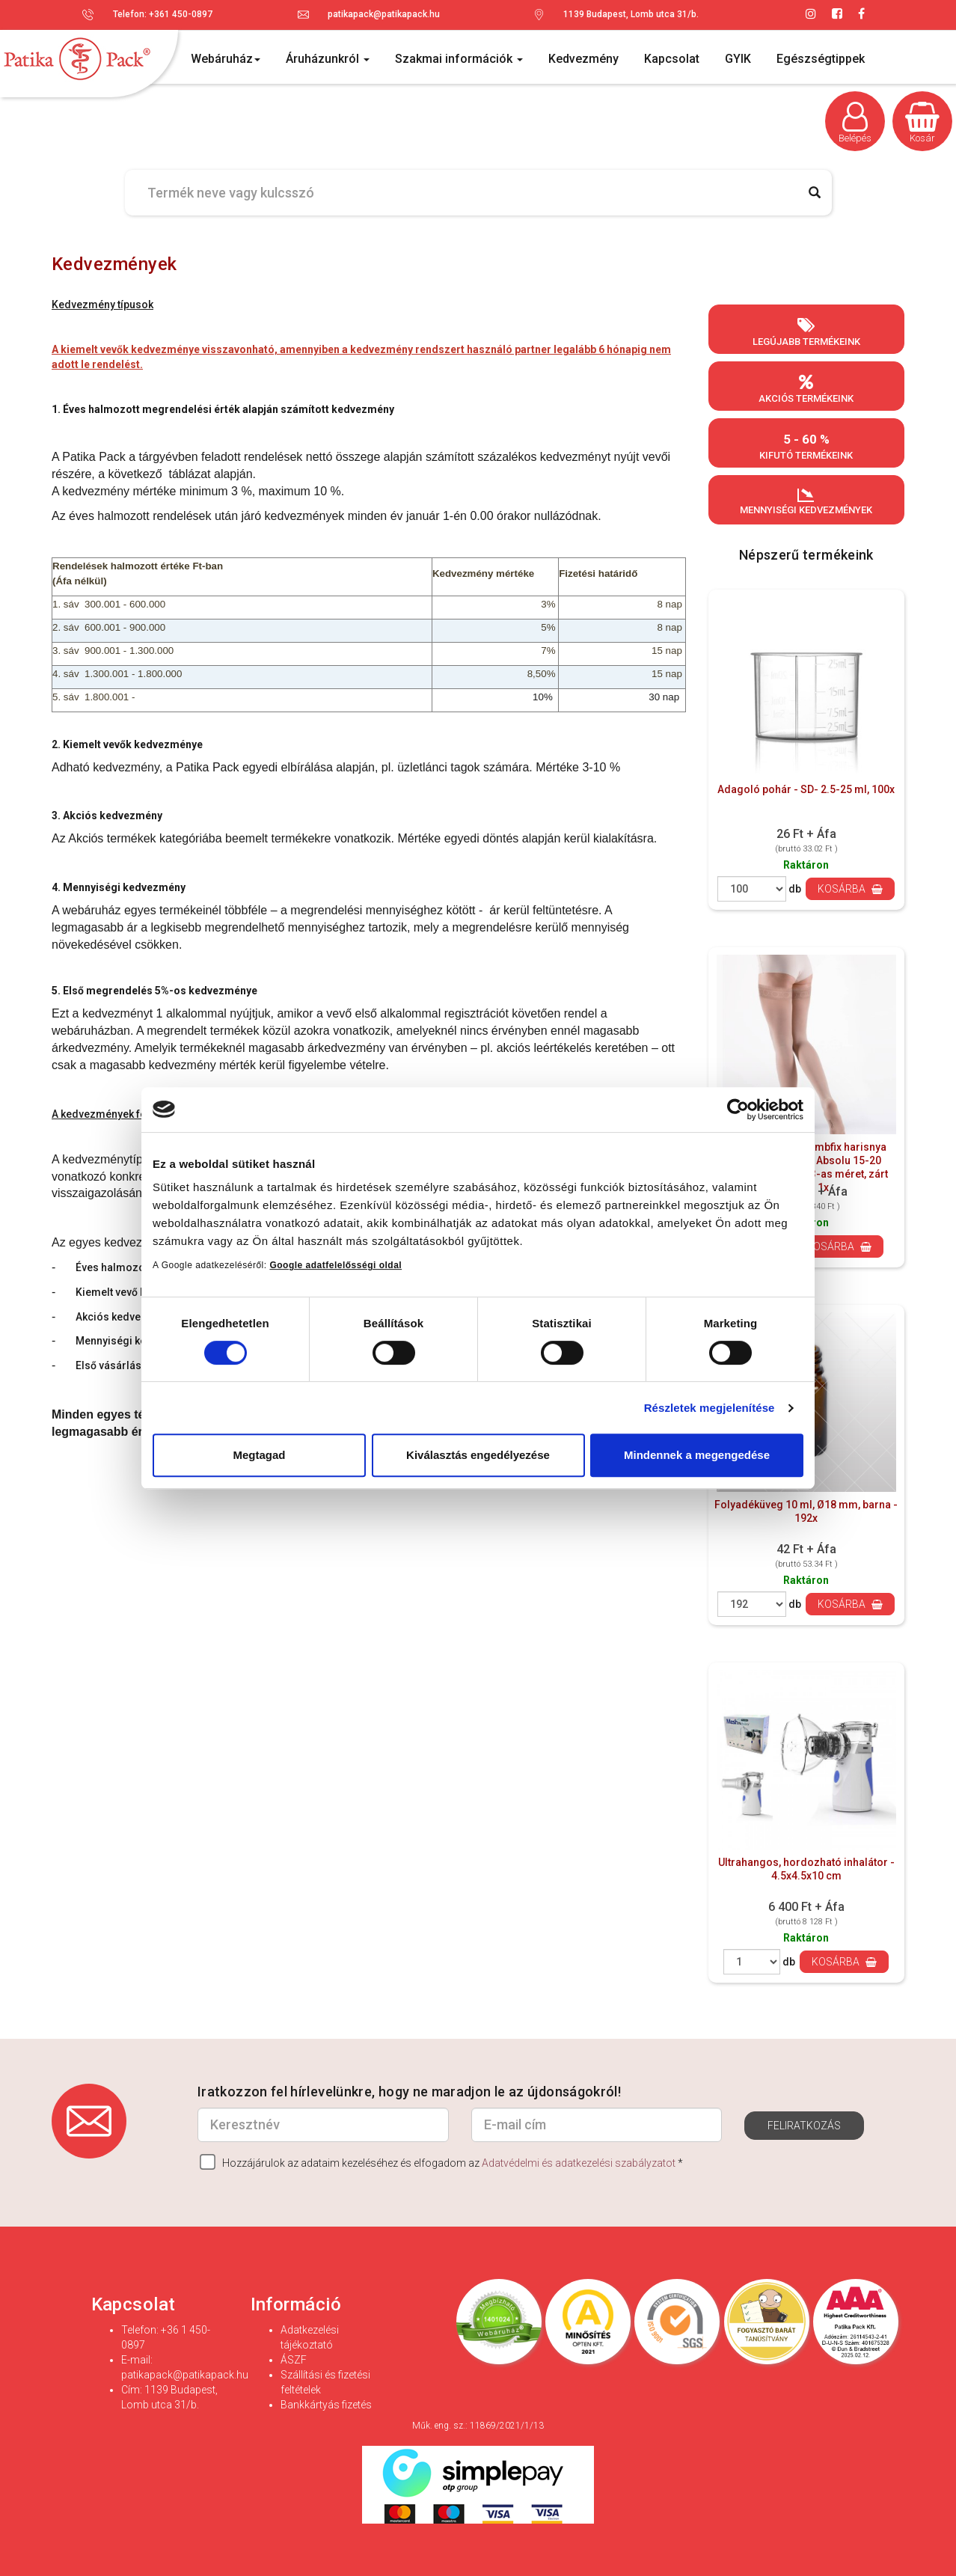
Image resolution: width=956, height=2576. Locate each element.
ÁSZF (294, 2360)
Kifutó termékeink (806, 446)
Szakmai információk (459, 59)
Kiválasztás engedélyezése (478, 1454)
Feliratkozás (804, 2126)
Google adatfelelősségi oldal (335, 1265)
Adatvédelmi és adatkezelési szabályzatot (578, 2163)
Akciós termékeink (806, 388)
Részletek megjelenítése (709, 1407)
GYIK (738, 59)
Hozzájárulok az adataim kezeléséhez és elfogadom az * (441, 2162)
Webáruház (225, 59)
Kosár (922, 123)
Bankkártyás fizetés (326, 2405)
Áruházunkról (328, 59)
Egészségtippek (820, 59)
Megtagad (259, 1454)
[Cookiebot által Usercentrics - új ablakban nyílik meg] (737, 1109)
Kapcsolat (671, 59)
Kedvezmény (583, 59)
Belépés (855, 123)
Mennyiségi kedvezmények (806, 501)
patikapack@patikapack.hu (384, 14)
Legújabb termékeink (806, 331)
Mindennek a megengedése (697, 1454)
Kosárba (850, 889)
